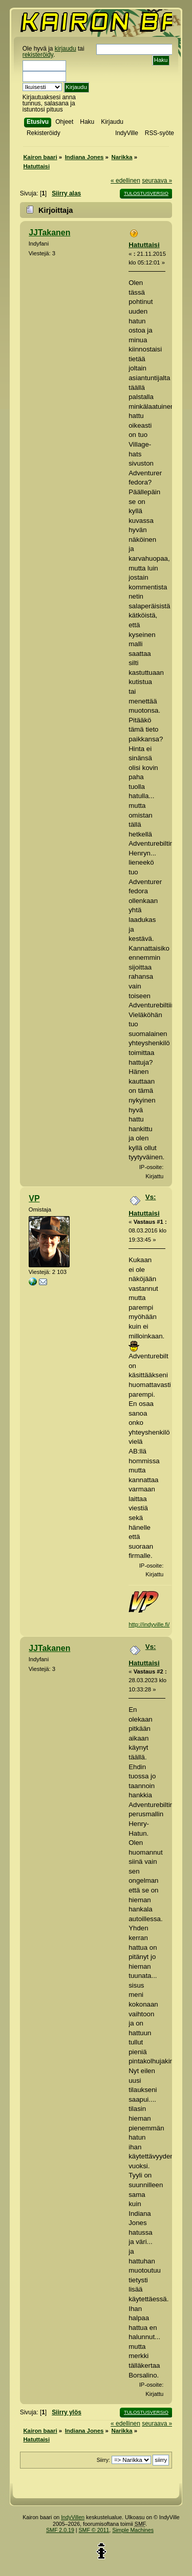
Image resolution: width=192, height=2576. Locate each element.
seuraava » (157, 180)
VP (34, 1198)
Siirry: (103, 2460)
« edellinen (125, 180)
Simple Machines (133, 2530)
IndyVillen (72, 2517)
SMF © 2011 (94, 2530)
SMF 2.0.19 (60, 2530)
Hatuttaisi (144, 245)
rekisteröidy (38, 54)
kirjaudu (65, 48)
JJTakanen (49, 232)
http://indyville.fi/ (149, 1624)
